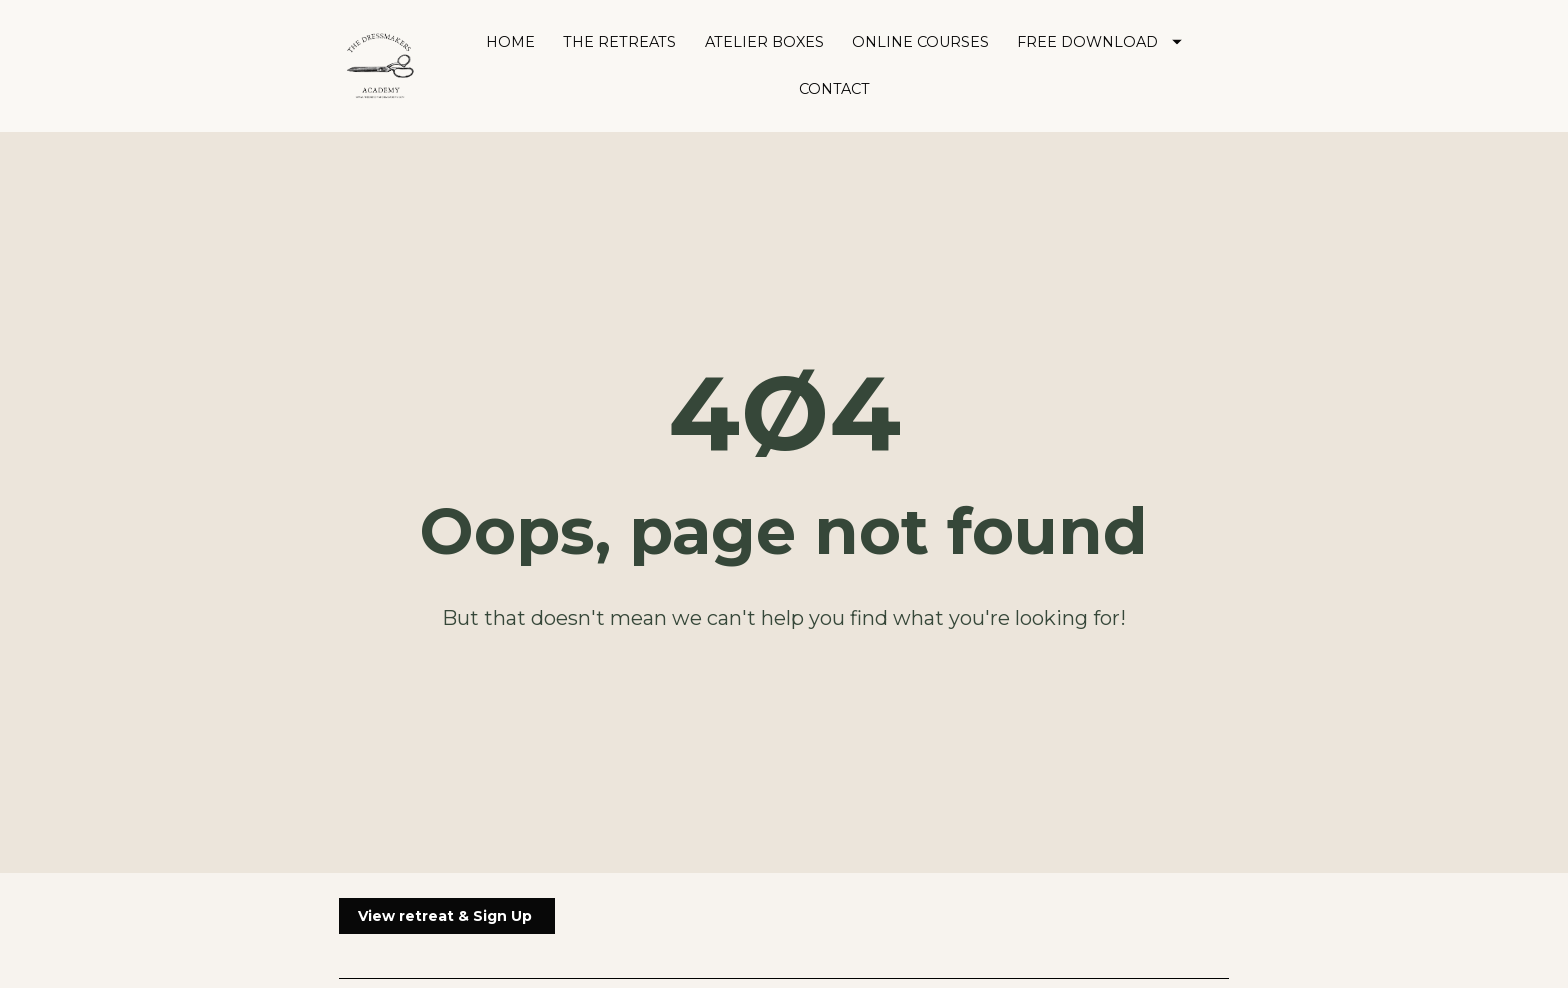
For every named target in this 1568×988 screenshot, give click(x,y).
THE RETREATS (619, 42)
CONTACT (834, 89)
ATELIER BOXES (764, 42)
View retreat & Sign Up (447, 874)
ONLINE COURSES (920, 42)
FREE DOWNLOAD (1099, 42)
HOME (510, 42)
